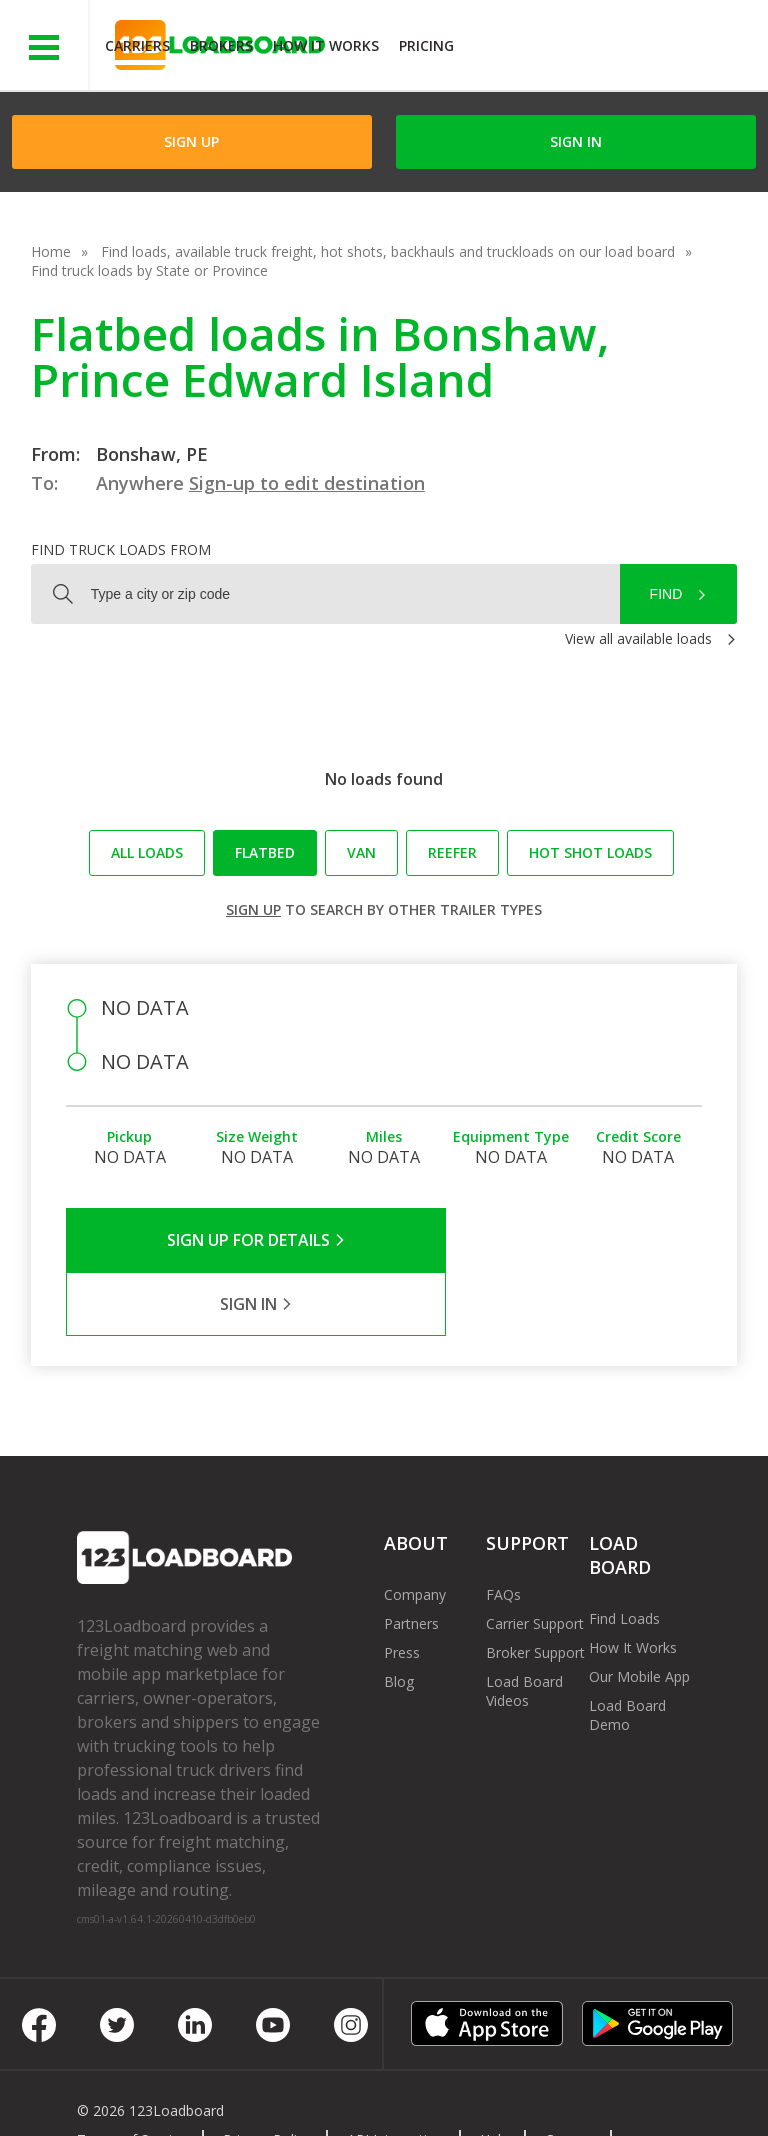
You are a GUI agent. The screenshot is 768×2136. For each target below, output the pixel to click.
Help (494, 2075)
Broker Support (535, 1588)
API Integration (395, 2075)
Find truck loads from (121, 549)
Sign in (576, 141)
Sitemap (226, 2094)
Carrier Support (535, 1559)
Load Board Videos (524, 1627)
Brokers (221, 45)
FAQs (503, 1530)
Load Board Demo (627, 1651)
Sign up (253, 909)
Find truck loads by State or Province (149, 270)
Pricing (426, 45)
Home (51, 251)
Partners (411, 1559)
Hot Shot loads (590, 852)
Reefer (452, 852)
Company (415, 1530)
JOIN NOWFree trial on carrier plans (613, 48)
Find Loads (624, 1554)
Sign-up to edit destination (307, 483)
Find (666, 594)
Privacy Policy (267, 2075)
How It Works (326, 45)
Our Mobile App (639, 1612)
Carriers (137, 45)
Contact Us (128, 2094)
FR (297, 2094)
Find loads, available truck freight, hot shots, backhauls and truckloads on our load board (388, 251)
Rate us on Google (402, 2094)
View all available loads (638, 638)
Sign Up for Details (225, 1240)
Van (361, 852)
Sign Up (191, 141)
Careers (570, 2075)
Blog (399, 1617)
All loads (147, 852)
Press (402, 1588)
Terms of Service (132, 2075)
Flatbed (265, 852)
